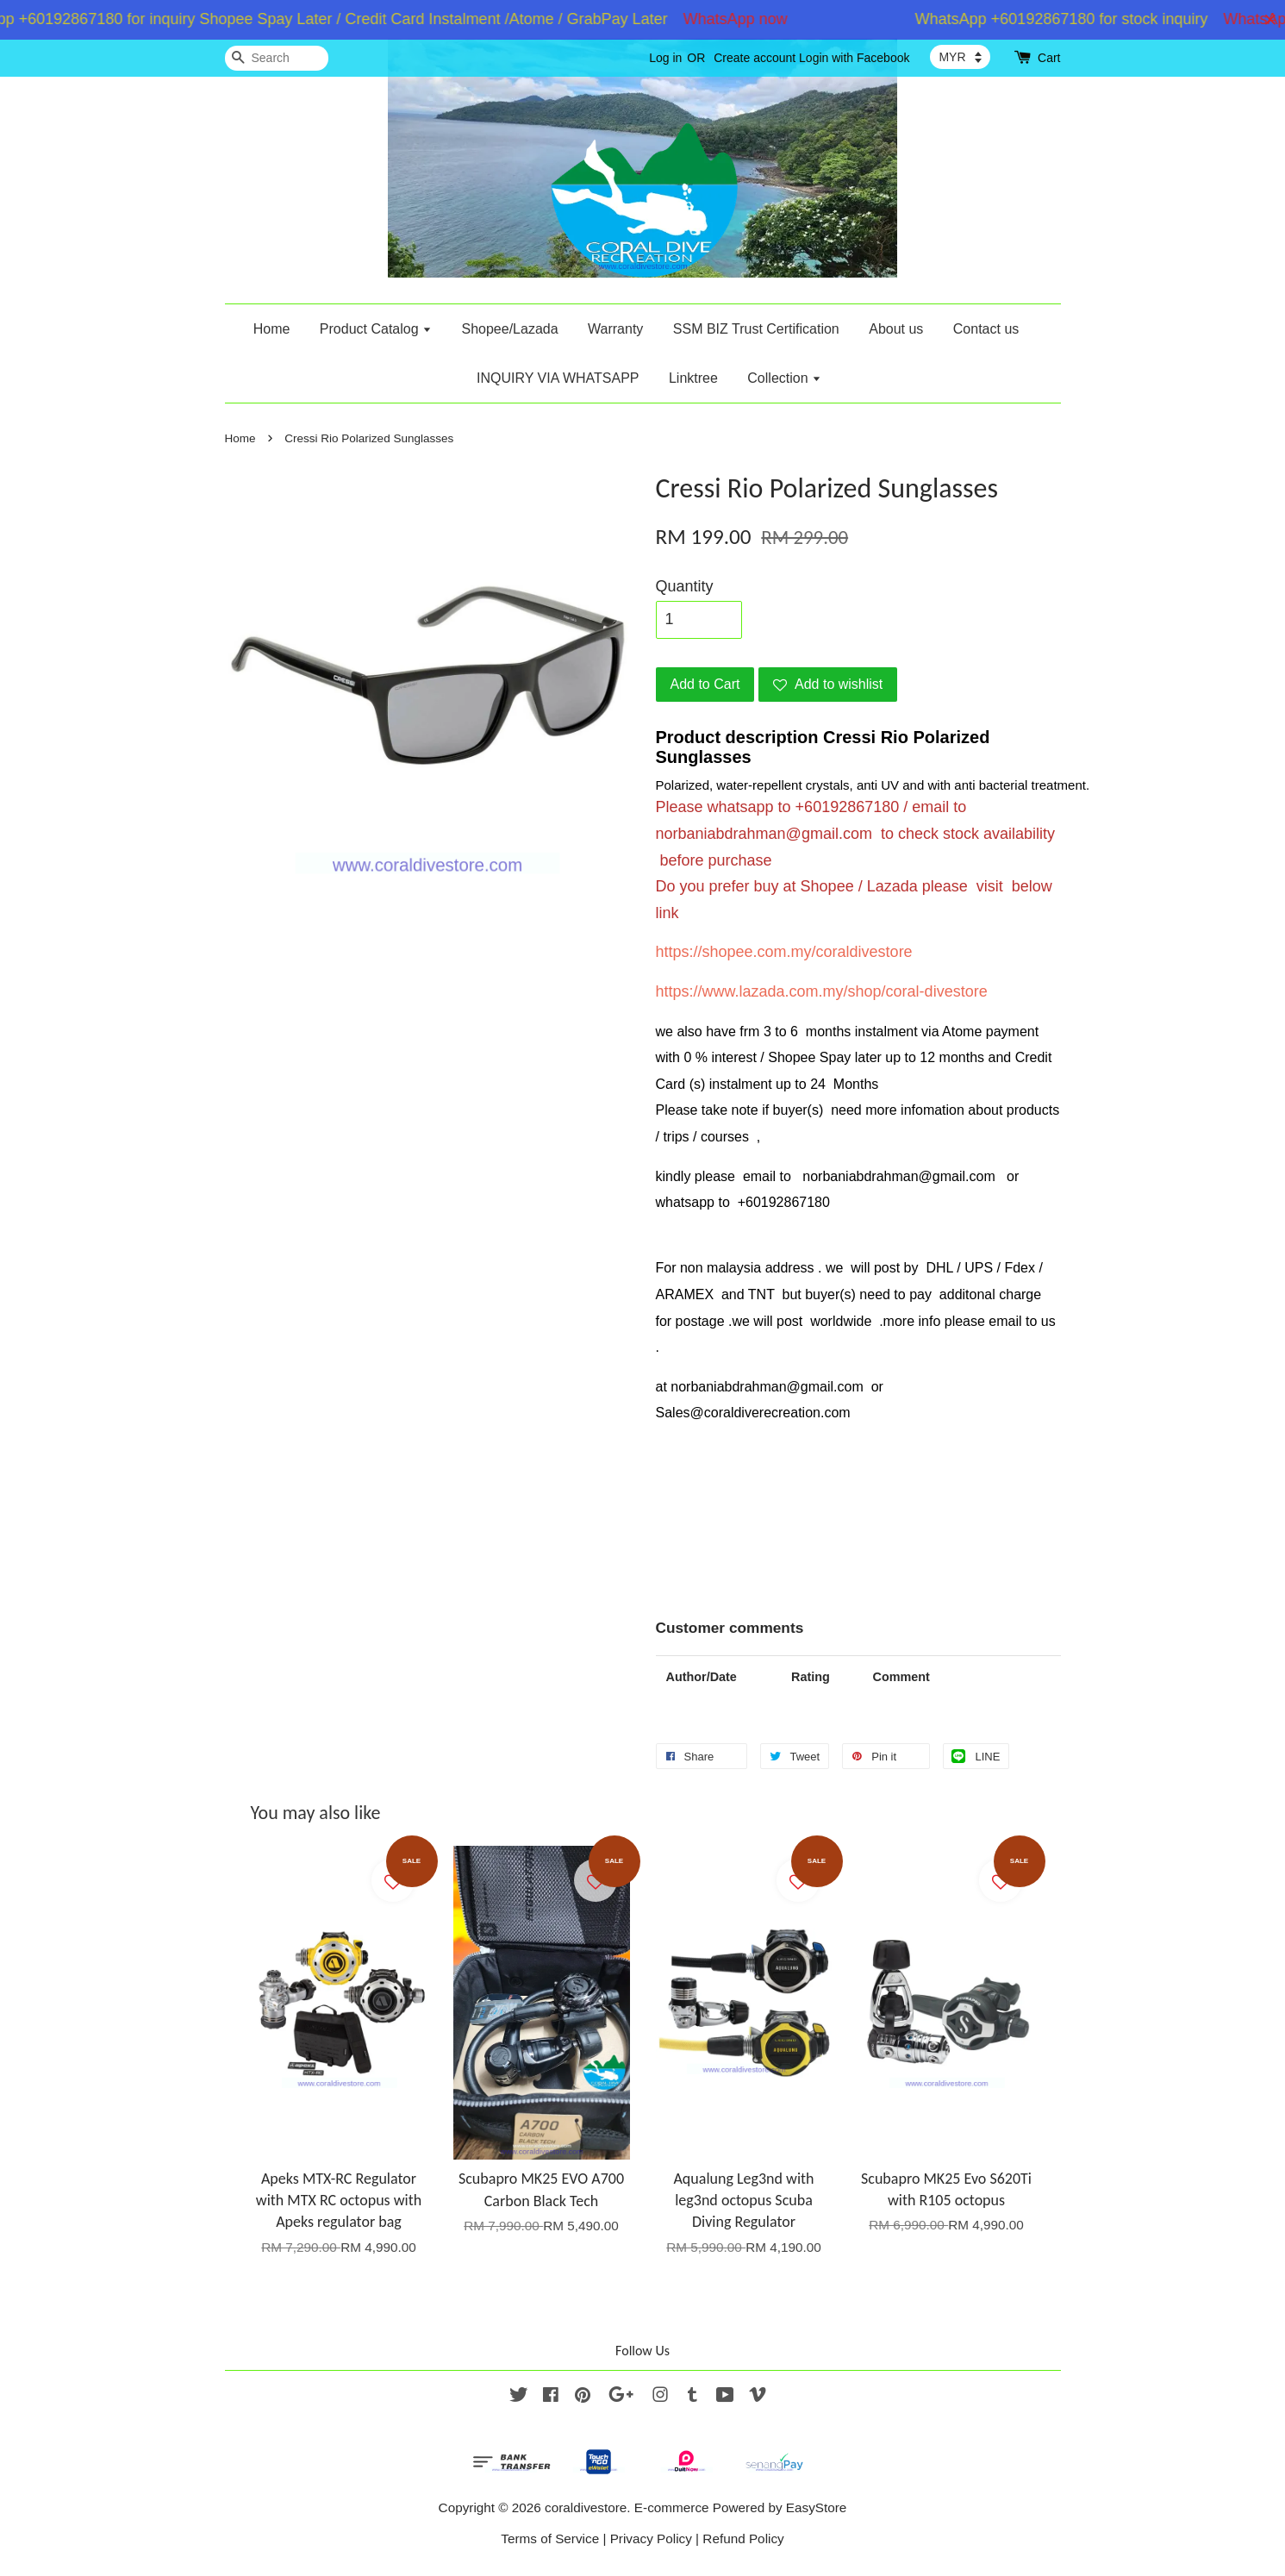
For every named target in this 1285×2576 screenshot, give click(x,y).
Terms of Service (550, 2538)
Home (271, 329)
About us (896, 329)
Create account (754, 58)
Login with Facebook (854, 58)
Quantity (685, 586)
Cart (1049, 58)
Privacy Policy (651, 2538)
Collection (784, 378)
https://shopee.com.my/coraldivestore (784, 951)
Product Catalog (376, 329)
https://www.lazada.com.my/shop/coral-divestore (822, 991)
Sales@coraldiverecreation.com (753, 1412)
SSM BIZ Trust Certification (756, 329)
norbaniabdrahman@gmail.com (764, 833)
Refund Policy (742, 2538)
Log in (665, 58)
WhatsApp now (745, 19)
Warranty (615, 329)
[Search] (276, 58)
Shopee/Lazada (509, 329)
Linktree (693, 378)
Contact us (986, 329)
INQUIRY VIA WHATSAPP (558, 378)
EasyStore (816, 2507)
